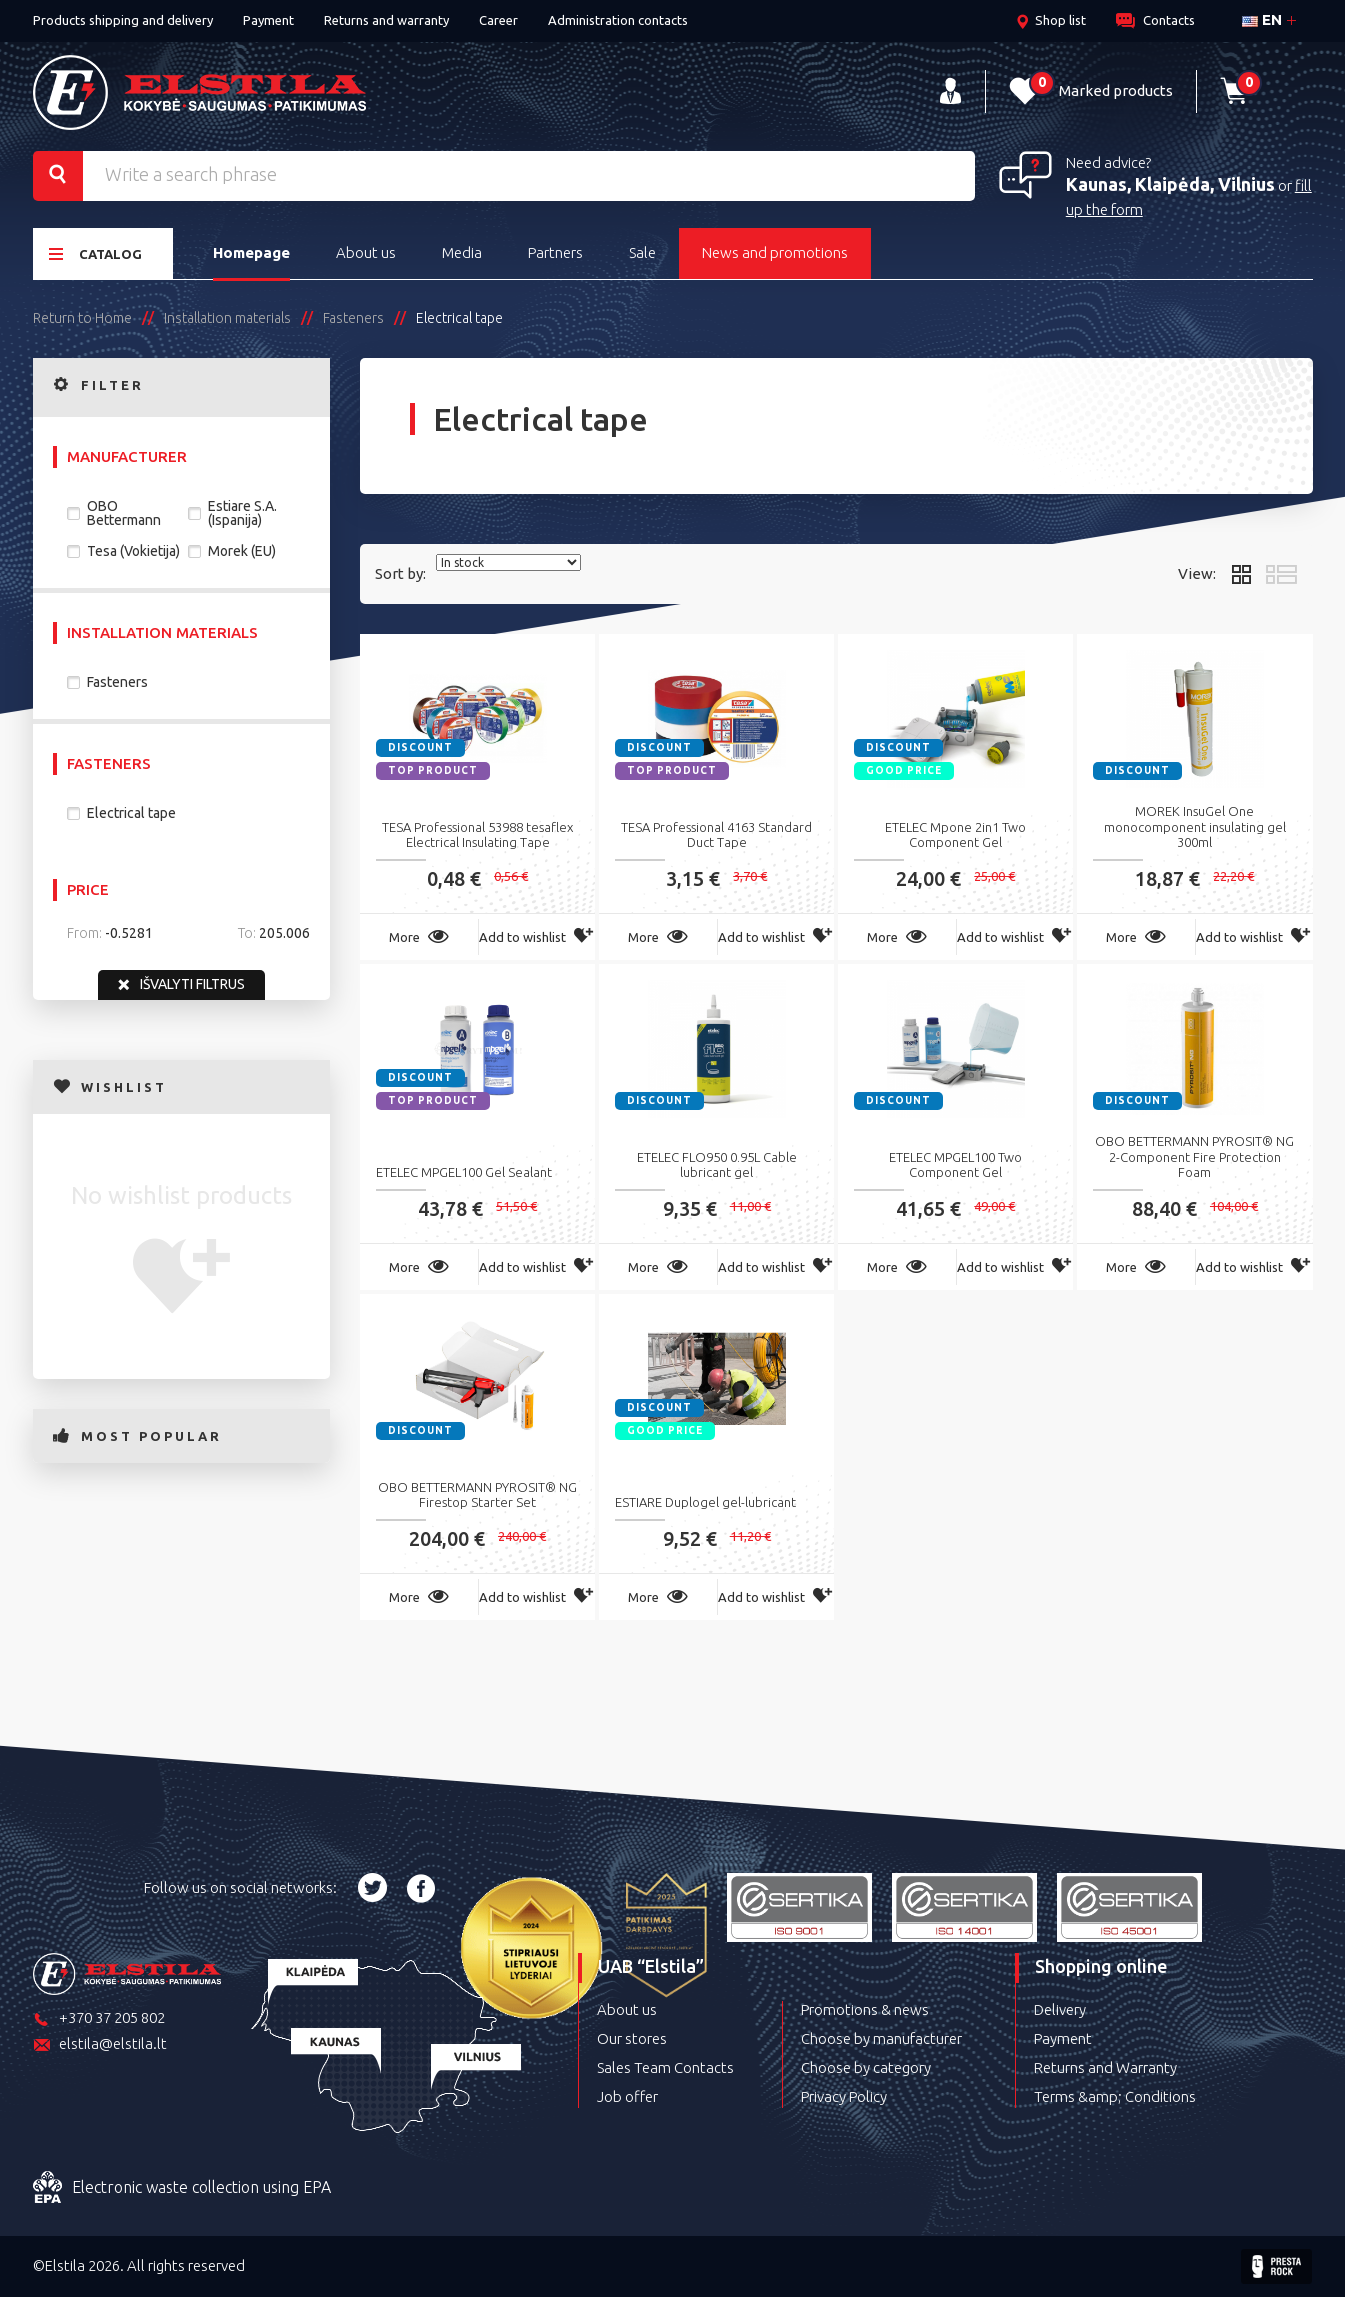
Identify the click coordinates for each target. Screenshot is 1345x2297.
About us (366, 252)
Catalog (95, 253)
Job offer (627, 2096)
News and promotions (775, 252)
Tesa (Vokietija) (133, 551)
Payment (268, 20)
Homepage (251, 252)
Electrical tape (131, 813)
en (1262, 19)
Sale (642, 252)
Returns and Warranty (1105, 2067)
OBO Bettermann (124, 513)
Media (462, 252)
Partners (555, 252)
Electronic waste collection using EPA (182, 2188)
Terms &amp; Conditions (1115, 2096)
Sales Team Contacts (665, 2067)
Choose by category (866, 2067)
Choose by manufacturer (881, 2038)
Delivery (1060, 2009)
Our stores (632, 2038)
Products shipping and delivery (123, 20)
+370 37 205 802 (99, 2019)
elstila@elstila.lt (100, 2045)
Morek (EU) (242, 551)
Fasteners (117, 682)
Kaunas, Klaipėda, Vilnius (1170, 184)
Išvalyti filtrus (181, 985)
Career (498, 20)
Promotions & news (865, 2009)
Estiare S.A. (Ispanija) (242, 513)
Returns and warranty (386, 20)
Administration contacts (618, 20)
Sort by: (400, 573)
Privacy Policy (844, 2096)
